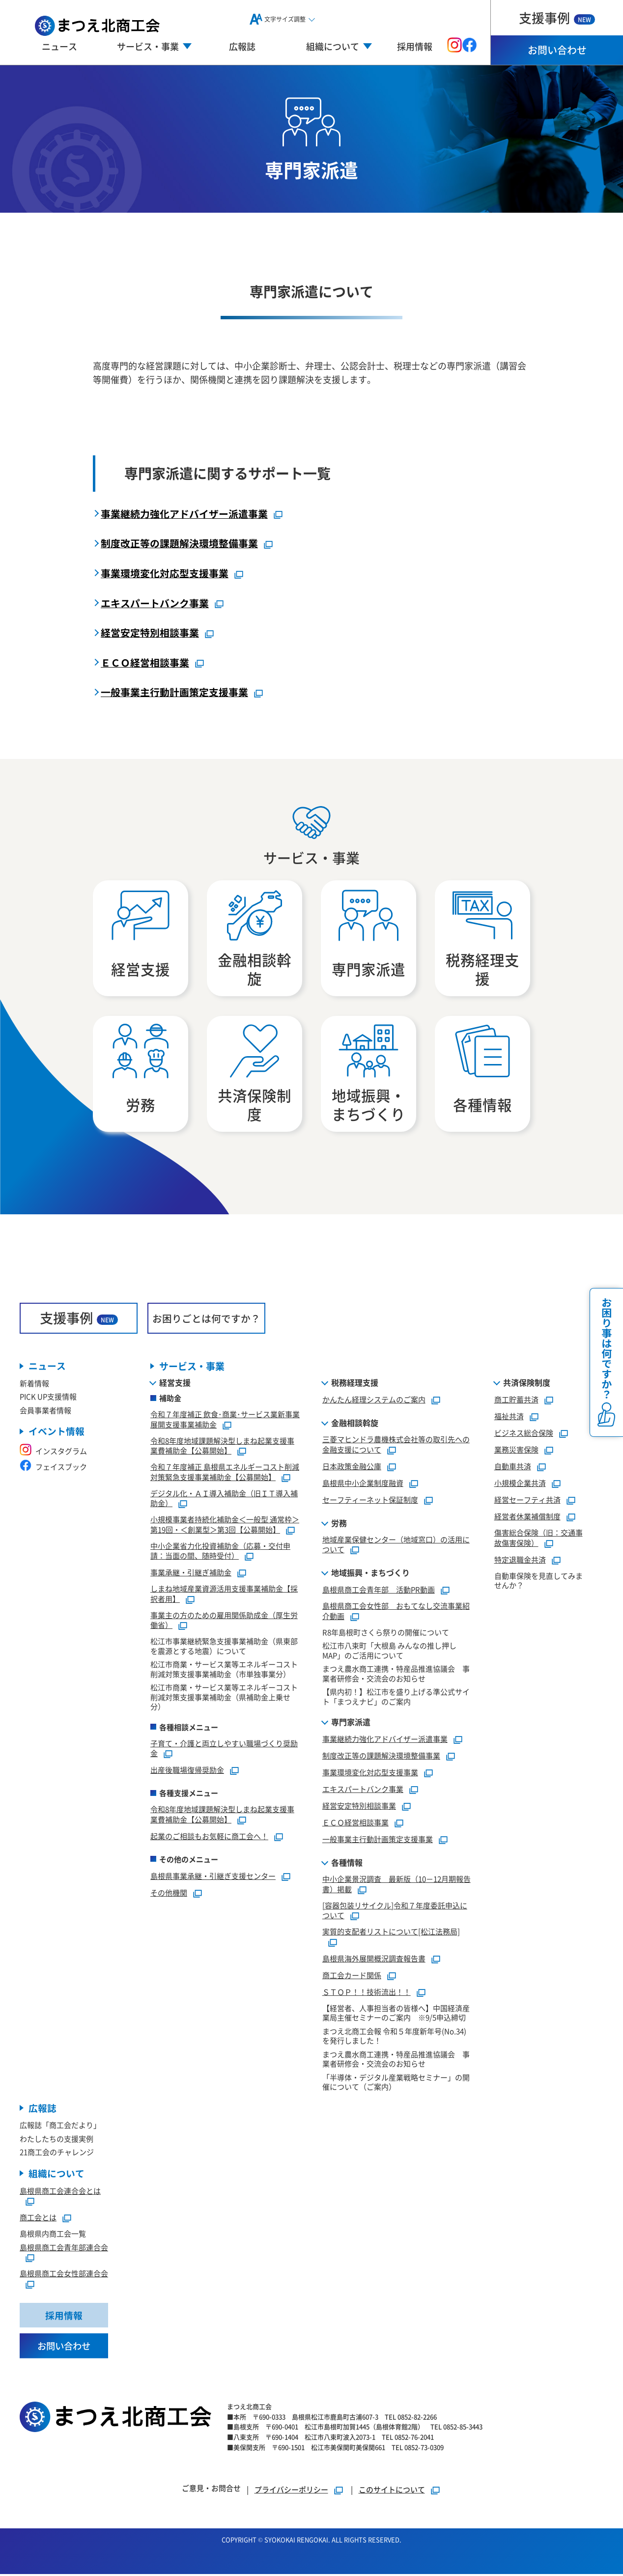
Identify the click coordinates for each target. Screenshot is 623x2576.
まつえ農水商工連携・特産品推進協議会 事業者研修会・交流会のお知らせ (396, 1675)
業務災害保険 (516, 1451)
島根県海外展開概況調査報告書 (373, 1959)
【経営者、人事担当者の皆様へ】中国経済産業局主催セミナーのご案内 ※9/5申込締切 (396, 2014)
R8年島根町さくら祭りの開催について (385, 1633)
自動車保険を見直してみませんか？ (538, 1581)
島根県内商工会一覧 (53, 2235)
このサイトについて (392, 2491)
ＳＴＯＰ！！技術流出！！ (366, 1993)
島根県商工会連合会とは (60, 2192)
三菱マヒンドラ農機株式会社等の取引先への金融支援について (396, 1445)
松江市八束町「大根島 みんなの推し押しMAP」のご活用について (389, 1652)
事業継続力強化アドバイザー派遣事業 (184, 513)
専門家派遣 (350, 1723)
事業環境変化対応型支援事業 (164, 573)
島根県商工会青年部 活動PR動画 (378, 1591)
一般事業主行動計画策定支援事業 (174, 692)
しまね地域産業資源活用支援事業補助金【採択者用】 (224, 1595)
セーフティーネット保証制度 (370, 1500)
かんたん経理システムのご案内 (373, 1401)
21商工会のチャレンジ (57, 2153)
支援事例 (557, 17)
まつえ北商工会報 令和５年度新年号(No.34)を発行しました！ (394, 2037)
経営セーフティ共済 (527, 1501)
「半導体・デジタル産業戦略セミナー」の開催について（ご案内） (396, 2083)
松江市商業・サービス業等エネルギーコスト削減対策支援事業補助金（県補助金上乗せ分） (224, 1698)
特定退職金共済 (520, 1560)
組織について (56, 2175)
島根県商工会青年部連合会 (64, 2248)
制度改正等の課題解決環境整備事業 (179, 543)
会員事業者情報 (45, 1411)
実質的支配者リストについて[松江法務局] (391, 1933)
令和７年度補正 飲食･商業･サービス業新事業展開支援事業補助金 (225, 1420)
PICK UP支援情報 (48, 1398)
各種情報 (347, 1864)
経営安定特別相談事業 (150, 632)
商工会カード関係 (351, 1976)
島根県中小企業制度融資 (362, 1484)
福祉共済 (509, 1417)
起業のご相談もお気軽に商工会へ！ (209, 1837)
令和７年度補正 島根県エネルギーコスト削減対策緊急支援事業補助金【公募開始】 (224, 1473)
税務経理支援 (354, 1384)
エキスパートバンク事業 (155, 602)
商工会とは (38, 2218)
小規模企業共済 (520, 1484)
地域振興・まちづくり (370, 1574)
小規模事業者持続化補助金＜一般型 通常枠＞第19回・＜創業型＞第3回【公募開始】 (224, 1525)
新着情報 (34, 1384)
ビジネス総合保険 (523, 1434)
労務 (339, 1524)
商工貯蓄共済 (516, 1401)
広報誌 (242, 46)
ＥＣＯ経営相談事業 (145, 662)
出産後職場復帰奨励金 (187, 1771)
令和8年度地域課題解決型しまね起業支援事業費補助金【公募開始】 (222, 1446)
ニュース (59, 46)
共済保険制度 (526, 1384)
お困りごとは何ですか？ (206, 1319)
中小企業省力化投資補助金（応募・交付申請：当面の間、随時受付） (220, 1551)
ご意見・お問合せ (211, 2490)
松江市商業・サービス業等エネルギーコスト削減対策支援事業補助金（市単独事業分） (224, 1670)
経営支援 (175, 1384)
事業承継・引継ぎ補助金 (190, 1573)
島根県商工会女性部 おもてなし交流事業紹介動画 (396, 1612)
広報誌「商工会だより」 (60, 2126)
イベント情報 (56, 1432)
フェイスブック (53, 1468)
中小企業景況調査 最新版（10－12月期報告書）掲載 (396, 1885)
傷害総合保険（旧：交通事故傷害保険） (538, 1539)
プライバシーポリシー (291, 2491)
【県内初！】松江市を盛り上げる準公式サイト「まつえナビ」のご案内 (396, 1698)
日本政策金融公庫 (351, 1467)
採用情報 (414, 46)
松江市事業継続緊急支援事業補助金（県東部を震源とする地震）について (224, 1647)
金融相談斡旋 (354, 1424)
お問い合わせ (557, 50)
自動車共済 (512, 1467)
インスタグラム (53, 1452)
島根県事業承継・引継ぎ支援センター (213, 1877)
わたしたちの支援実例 (56, 2140)
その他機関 (168, 1893)
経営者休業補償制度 (527, 1517)
